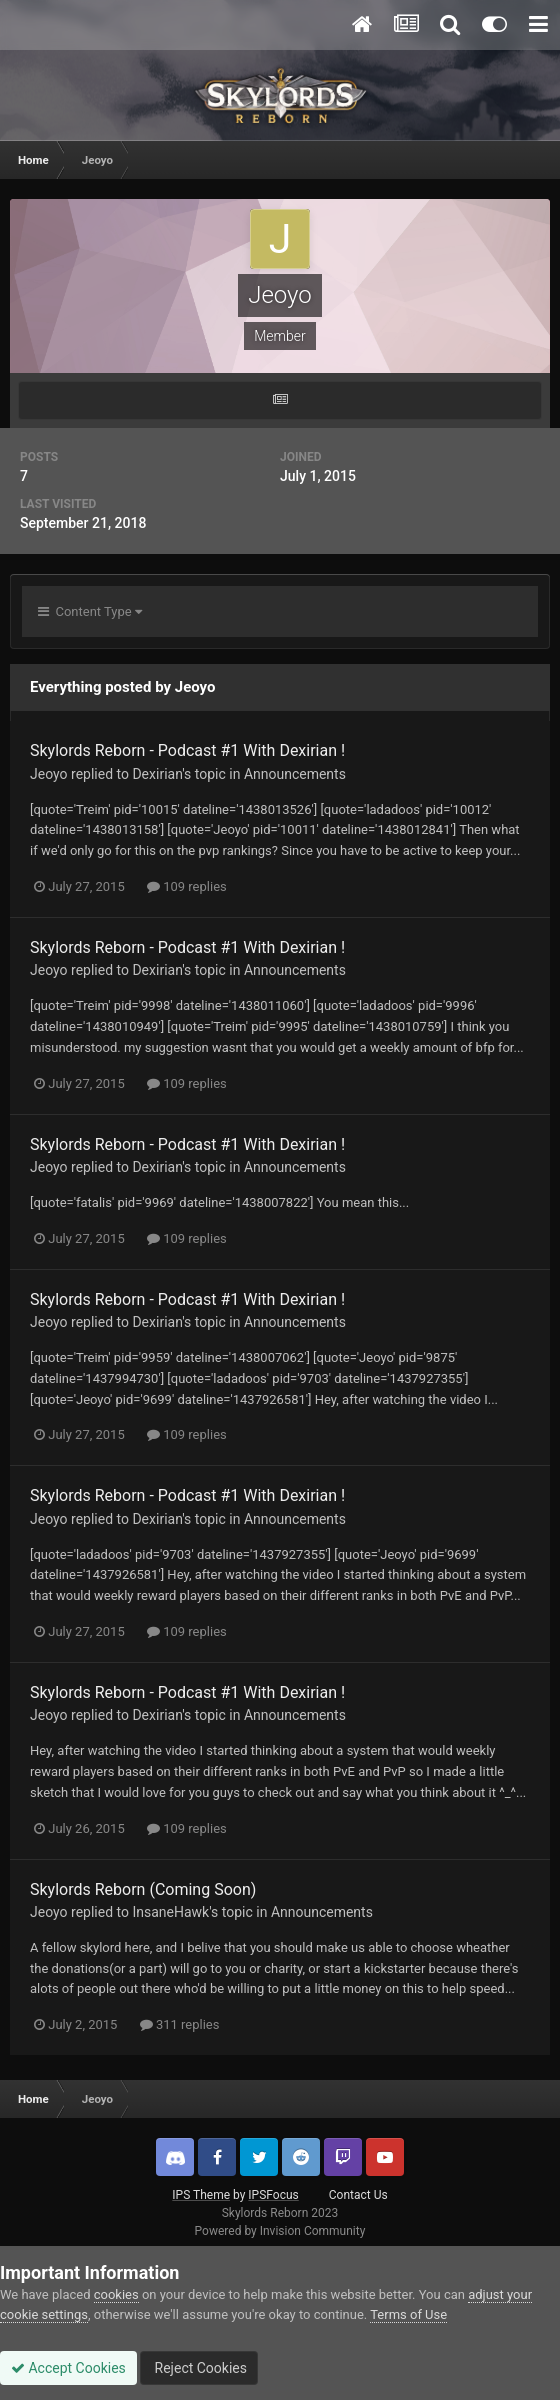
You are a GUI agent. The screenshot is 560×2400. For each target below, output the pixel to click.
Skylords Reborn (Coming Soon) (143, 1889)
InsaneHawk (170, 1912)
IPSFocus (273, 2195)
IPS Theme (201, 2195)
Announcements (295, 774)
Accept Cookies (68, 2368)
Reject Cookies (199, 2368)
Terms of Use (408, 2314)
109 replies (187, 886)
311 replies (180, 2024)
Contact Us (358, 2195)
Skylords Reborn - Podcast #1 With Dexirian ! (187, 750)
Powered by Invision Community (280, 2231)
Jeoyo (49, 774)
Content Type (90, 611)
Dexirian (157, 774)
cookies (116, 2294)
